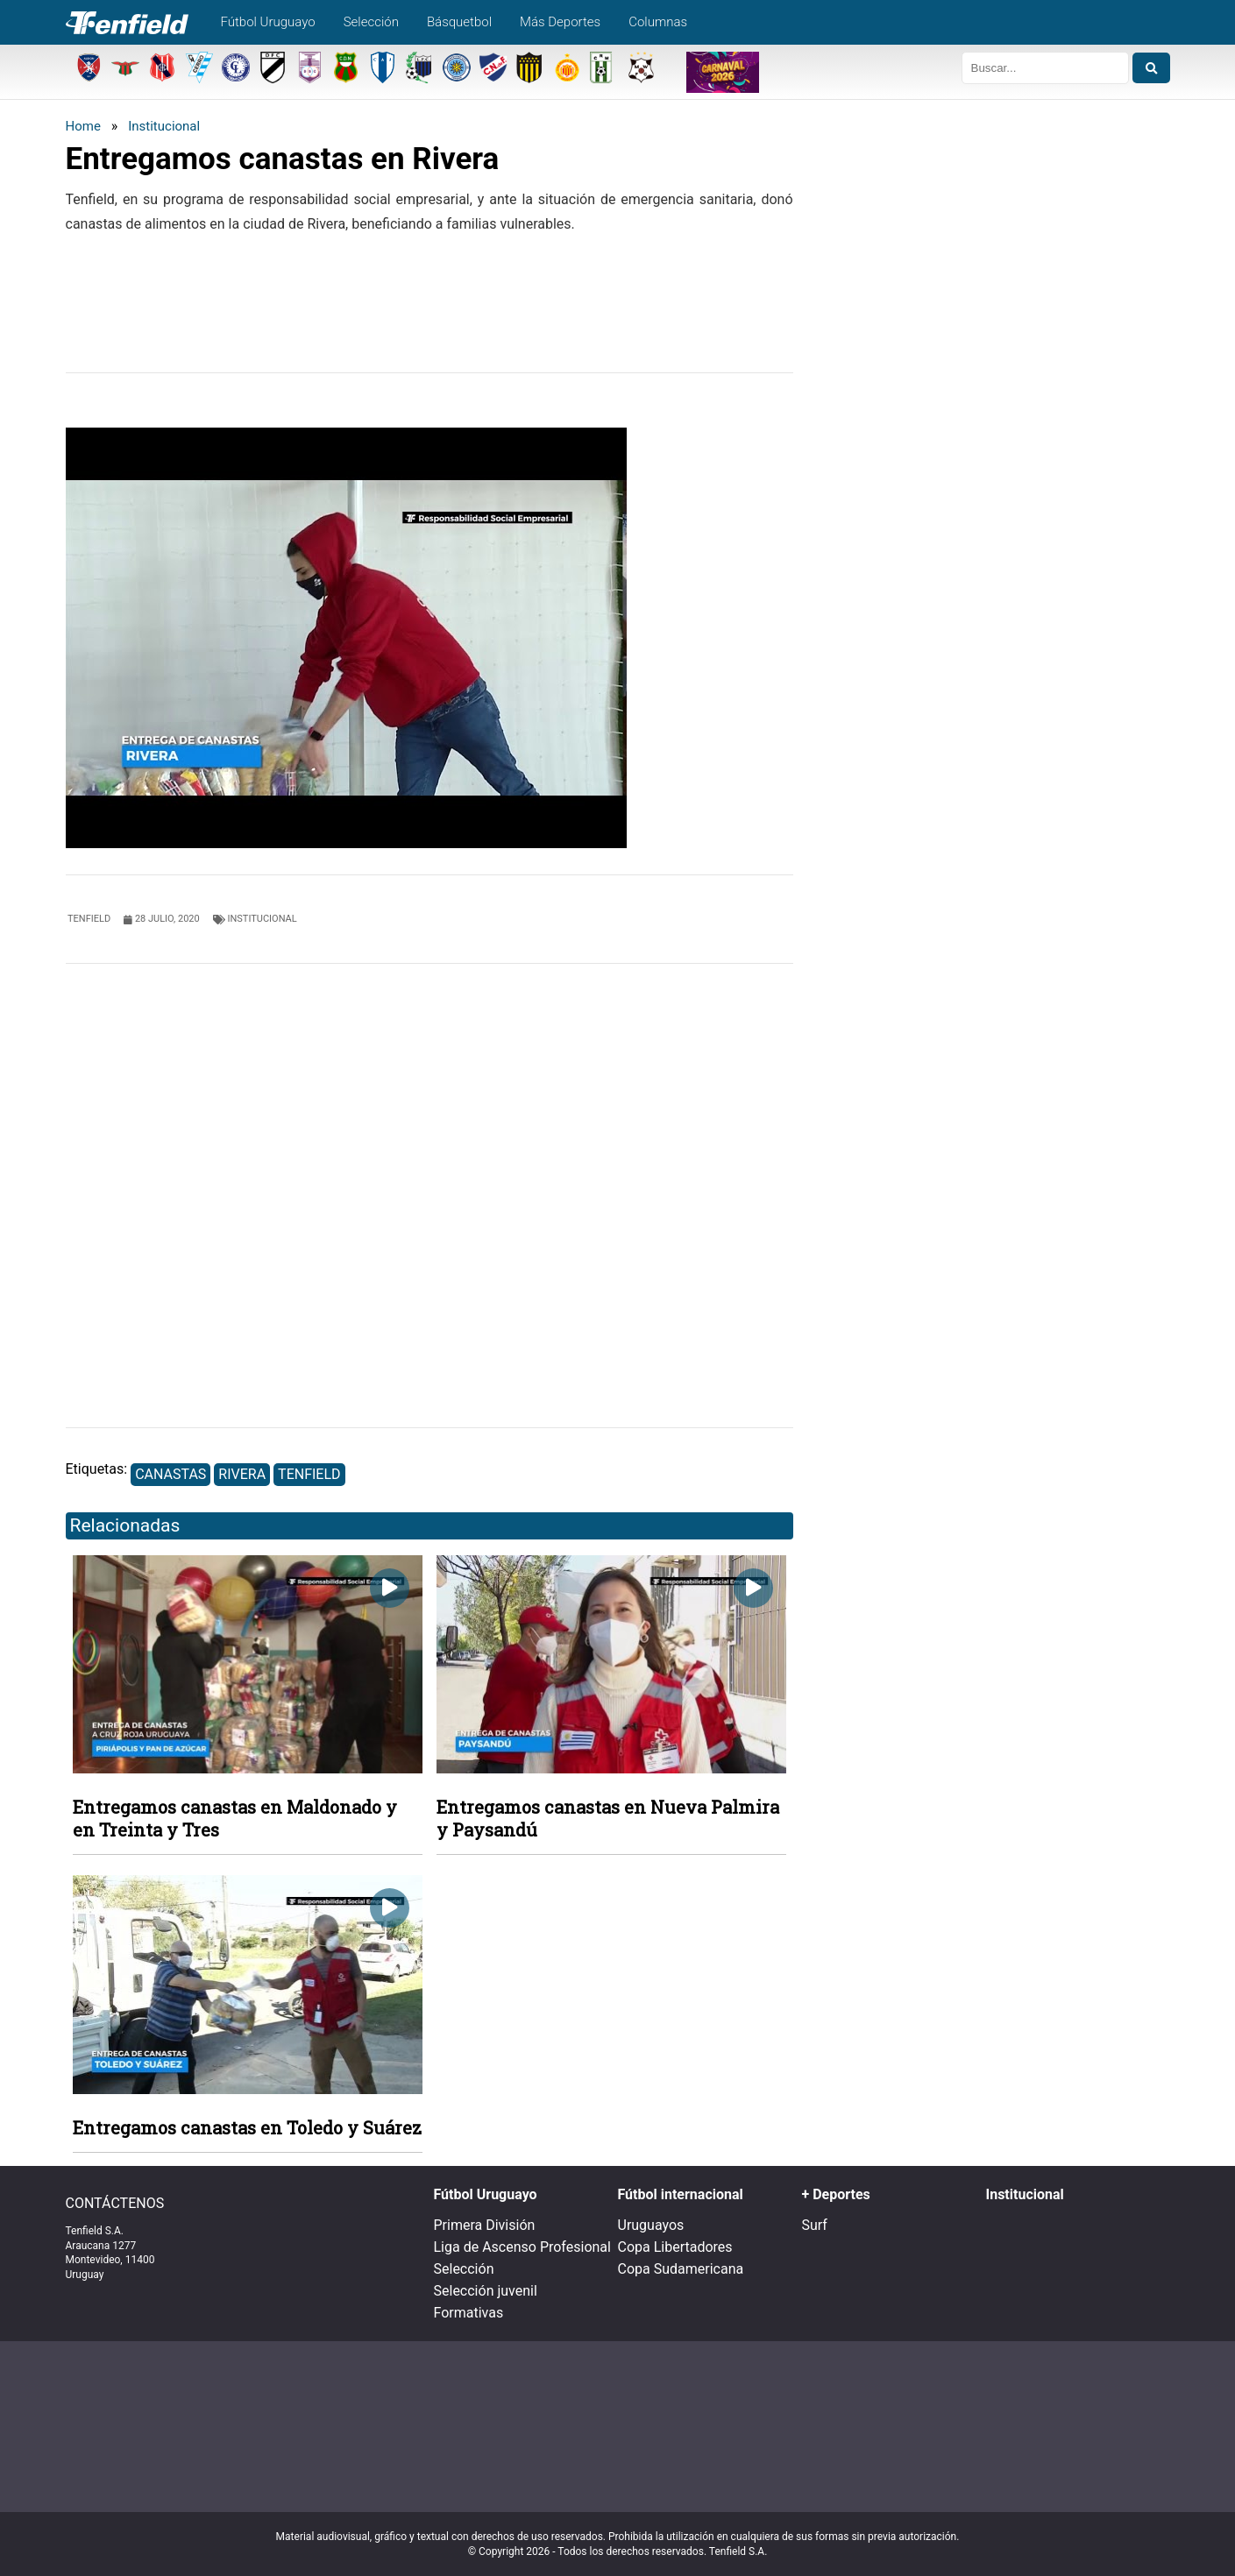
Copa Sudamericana (681, 2269)
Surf (814, 2225)
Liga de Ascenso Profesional (522, 2247)
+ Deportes (836, 2194)
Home (83, 126)
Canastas (170, 1474)
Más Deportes (560, 22)
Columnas (657, 22)
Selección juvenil (485, 2290)
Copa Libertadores (675, 2247)
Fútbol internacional (680, 2194)
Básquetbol (459, 22)
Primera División (485, 2225)
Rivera (242, 1474)
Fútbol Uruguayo (268, 22)
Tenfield (309, 1474)
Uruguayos (651, 2225)
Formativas (469, 2312)
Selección (371, 22)
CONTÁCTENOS (115, 2204)
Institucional (164, 126)
